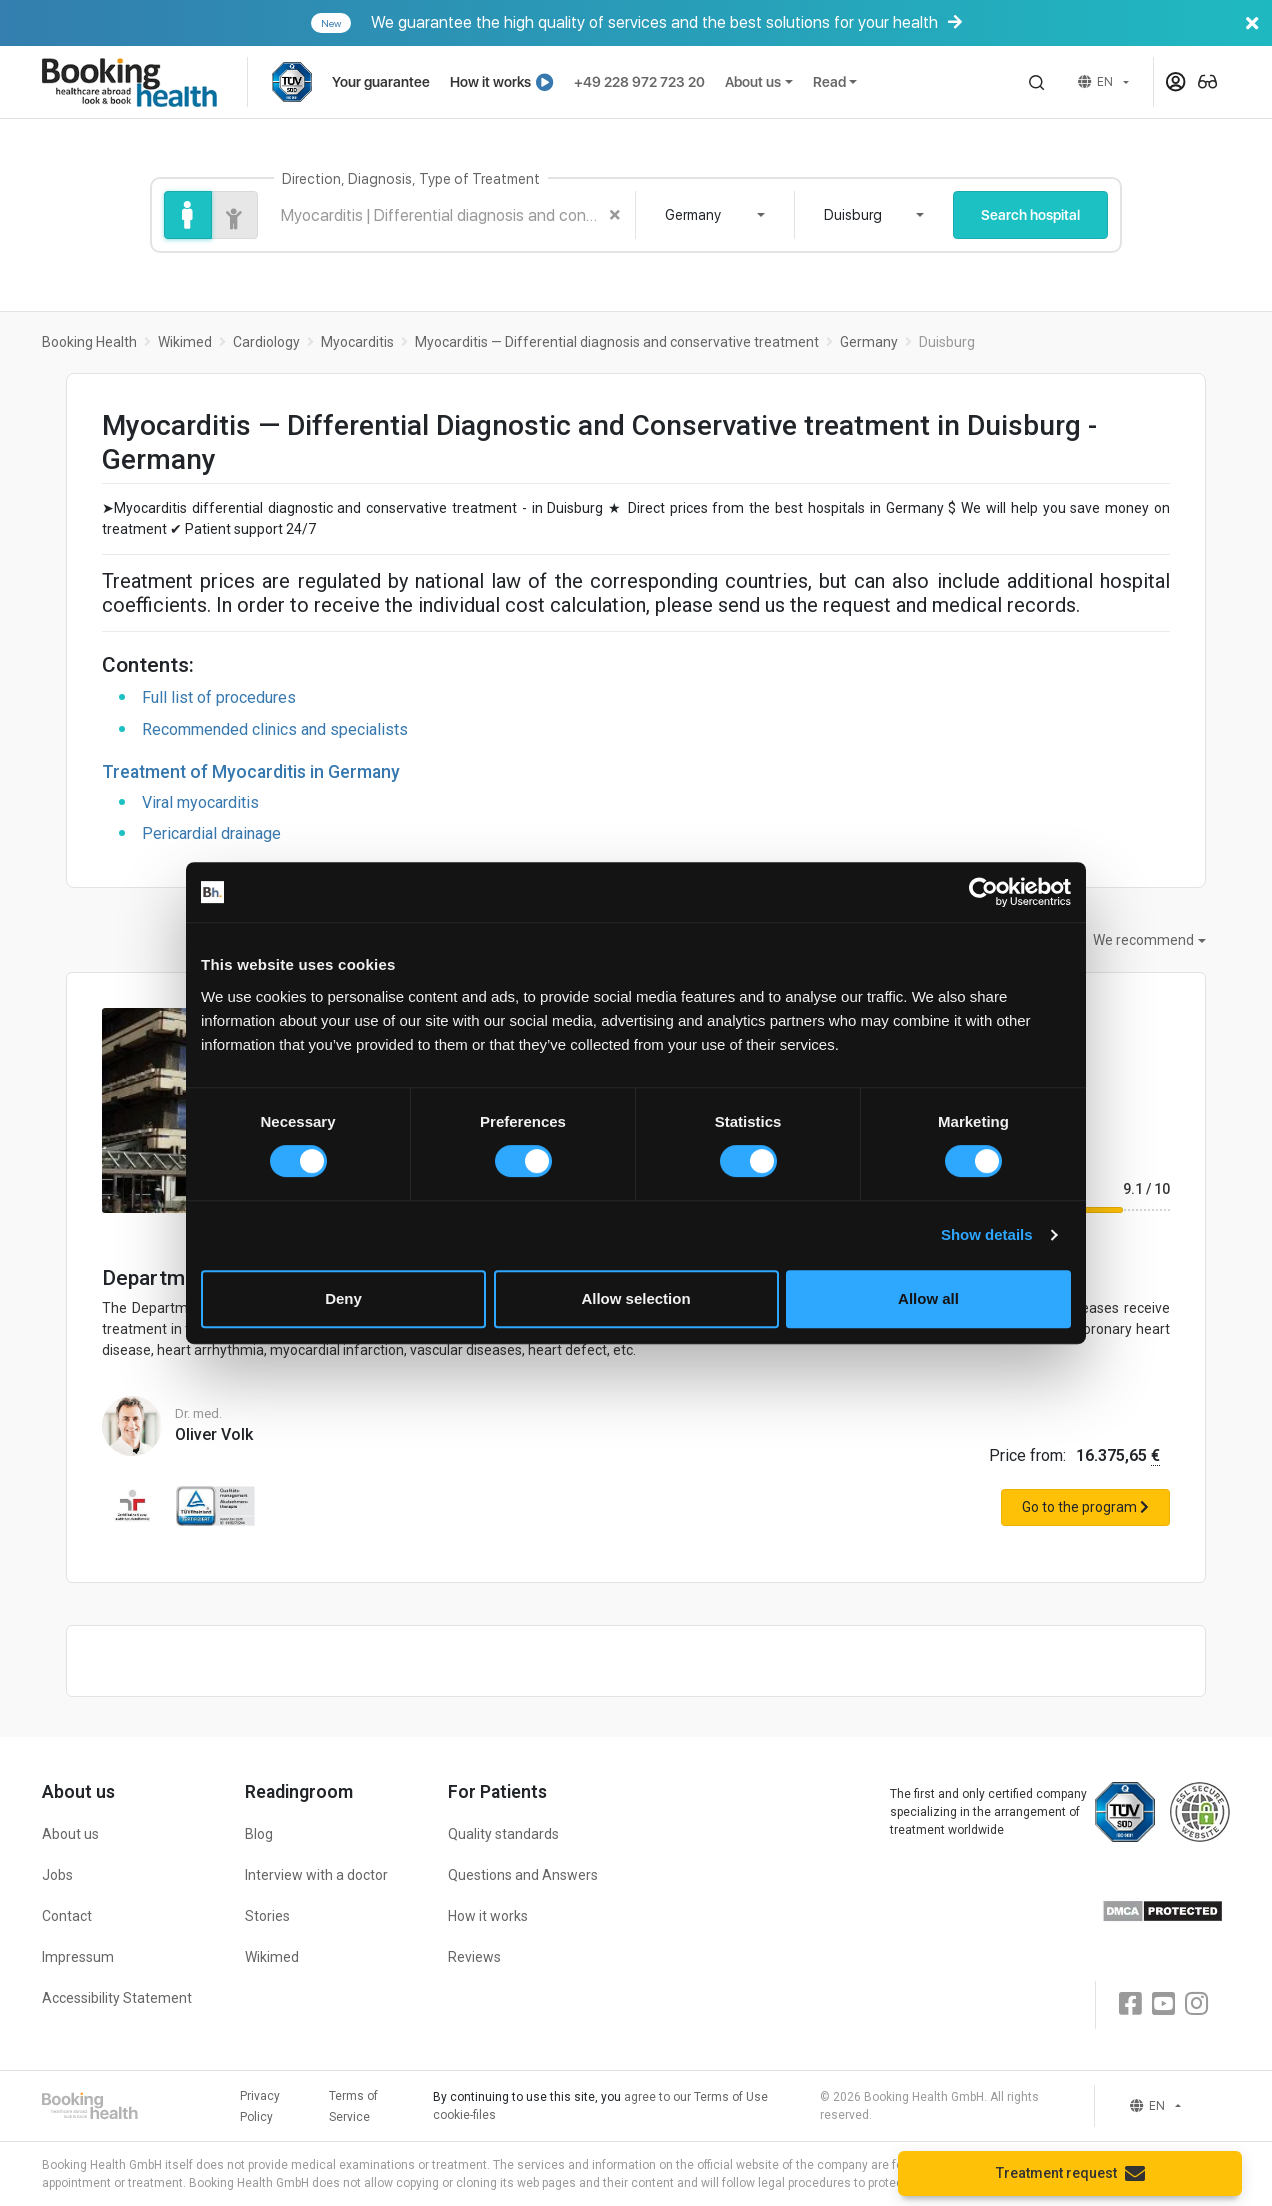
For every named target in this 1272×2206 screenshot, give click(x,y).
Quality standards (503, 1834)
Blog (259, 1834)
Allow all (928, 1298)
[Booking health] (144, 82)
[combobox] (715, 215)
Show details (987, 1234)
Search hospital (1030, 215)
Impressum (78, 1957)
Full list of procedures (219, 697)
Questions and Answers (523, 1875)
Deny (343, 1298)
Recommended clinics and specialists (275, 729)
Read (829, 82)
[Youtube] (1163, 2004)
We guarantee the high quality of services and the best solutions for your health (789, 23)
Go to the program (1085, 1507)
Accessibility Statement (117, 1998)
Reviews (474, 1957)
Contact (67, 1916)
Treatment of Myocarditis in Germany (251, 772)
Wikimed (272, 1957)
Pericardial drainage (211, 833)
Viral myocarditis (200, 802)
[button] (1037, 82)
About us (753, 82)
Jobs (57, 1875)
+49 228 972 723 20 (639, 82)
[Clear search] (615, 215)
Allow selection (635, 1298)
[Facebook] (1130, 2004)
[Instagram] (1196, 2004)
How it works (502, 82)
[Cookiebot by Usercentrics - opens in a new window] (983, 892)
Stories (267, 1916)
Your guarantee (381, 82)
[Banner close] (1252, 23)
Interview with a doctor (316, 1875)
